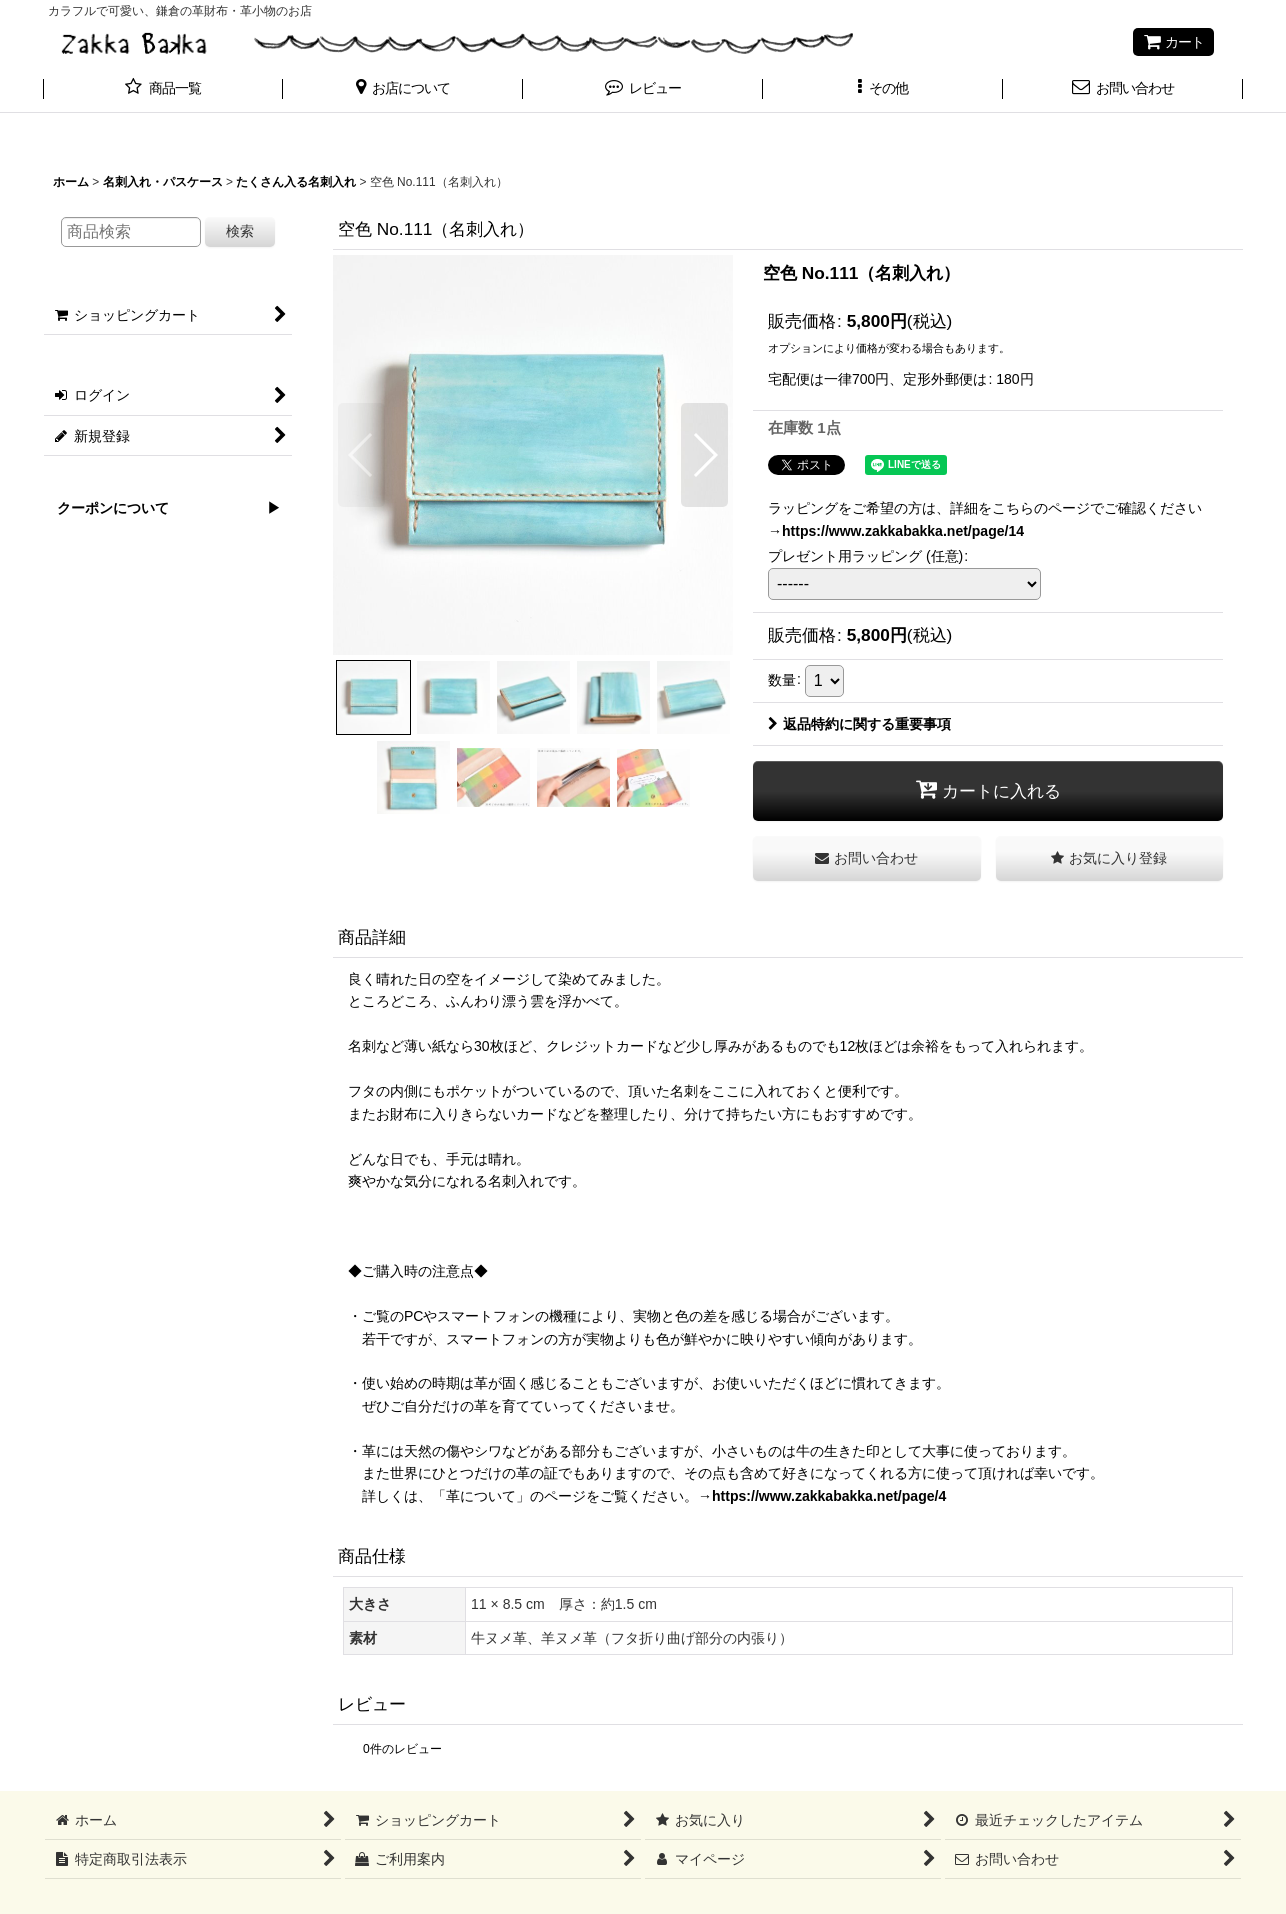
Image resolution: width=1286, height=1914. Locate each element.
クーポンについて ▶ (162, 508)
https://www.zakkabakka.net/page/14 (903, 531)
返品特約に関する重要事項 (859, 724)
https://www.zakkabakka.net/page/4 (829, 1496)
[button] (403, 90)
